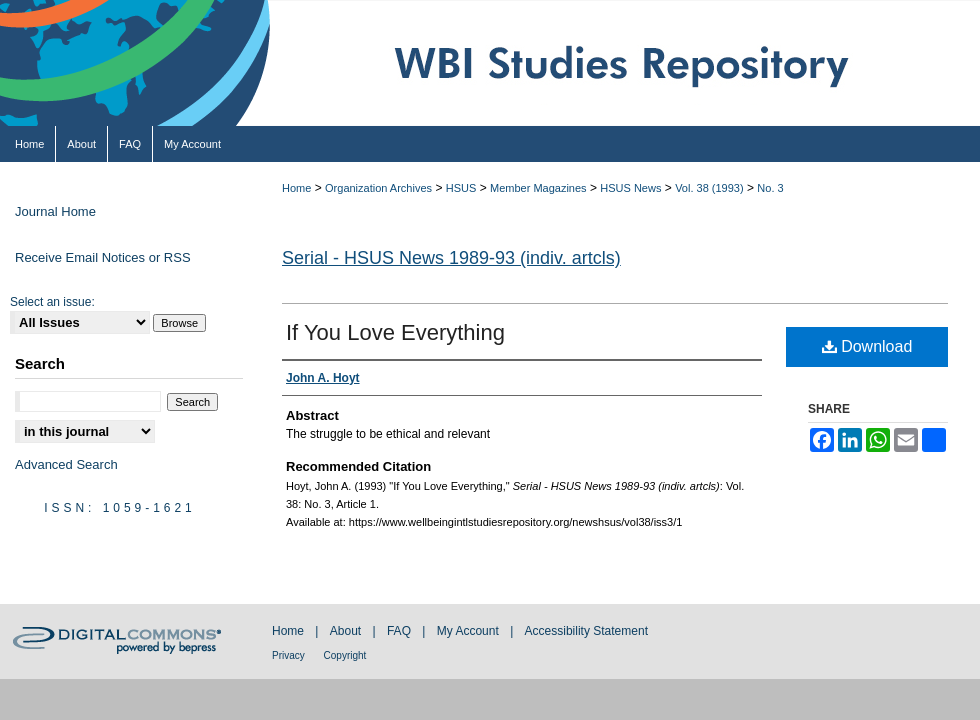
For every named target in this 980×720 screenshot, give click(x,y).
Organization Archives (378, 188)
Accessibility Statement (586, 631)
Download (867, 346)
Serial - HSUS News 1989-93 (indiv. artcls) (451, 258)
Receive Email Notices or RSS (103, 257)
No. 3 (770, 188)
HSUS (461, 188)
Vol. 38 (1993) (709, 188)
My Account (469, 631)
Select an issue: (52, 302)
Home (296, 188)
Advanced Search (66, 464)
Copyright (345, 655)
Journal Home (55, 211)
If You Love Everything (395, 332)
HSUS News (630, 188)
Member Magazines (538, 188)
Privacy (290, 655)
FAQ (400, 631)
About (347, 631)
